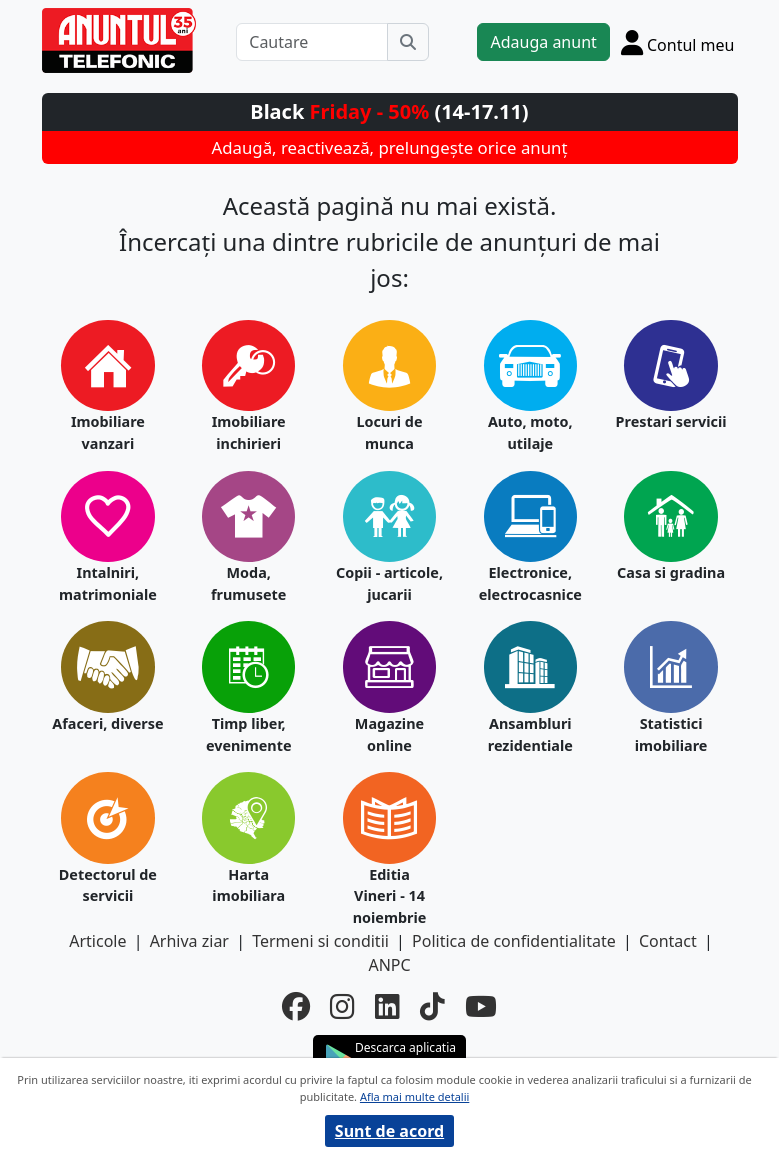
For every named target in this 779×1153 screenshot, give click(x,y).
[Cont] (678, 42)
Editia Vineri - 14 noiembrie (390, 896)
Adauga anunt (543, 42)
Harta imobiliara (248, 885)
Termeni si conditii (320, 941)
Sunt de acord (389, 1131)
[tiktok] (432, 1006)
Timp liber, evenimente (249, 734)
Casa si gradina (671, 572)
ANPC (389, 965)
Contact (668, 941)
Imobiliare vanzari (108, 432)
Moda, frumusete (248, 583)
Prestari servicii (671, 421)
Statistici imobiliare (671, 734)
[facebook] (296, 1006)
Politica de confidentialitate (514, 941)
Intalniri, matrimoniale (108, 583)
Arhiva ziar (189, 941)
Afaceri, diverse (107, 723)
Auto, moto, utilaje (530, 432)
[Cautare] (312, 42)
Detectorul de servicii (108, 885)
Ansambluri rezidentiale (530, 734)
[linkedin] (387, 1006)
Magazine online (389, 734)
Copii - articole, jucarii (389, 583)
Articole (97, 941)
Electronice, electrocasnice (530, 583)
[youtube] (481, 1006)
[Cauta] (408, 42)
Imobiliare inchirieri (249, 432)
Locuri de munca (390, 432)
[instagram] (342, 1006)
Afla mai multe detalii (414, 1096)
